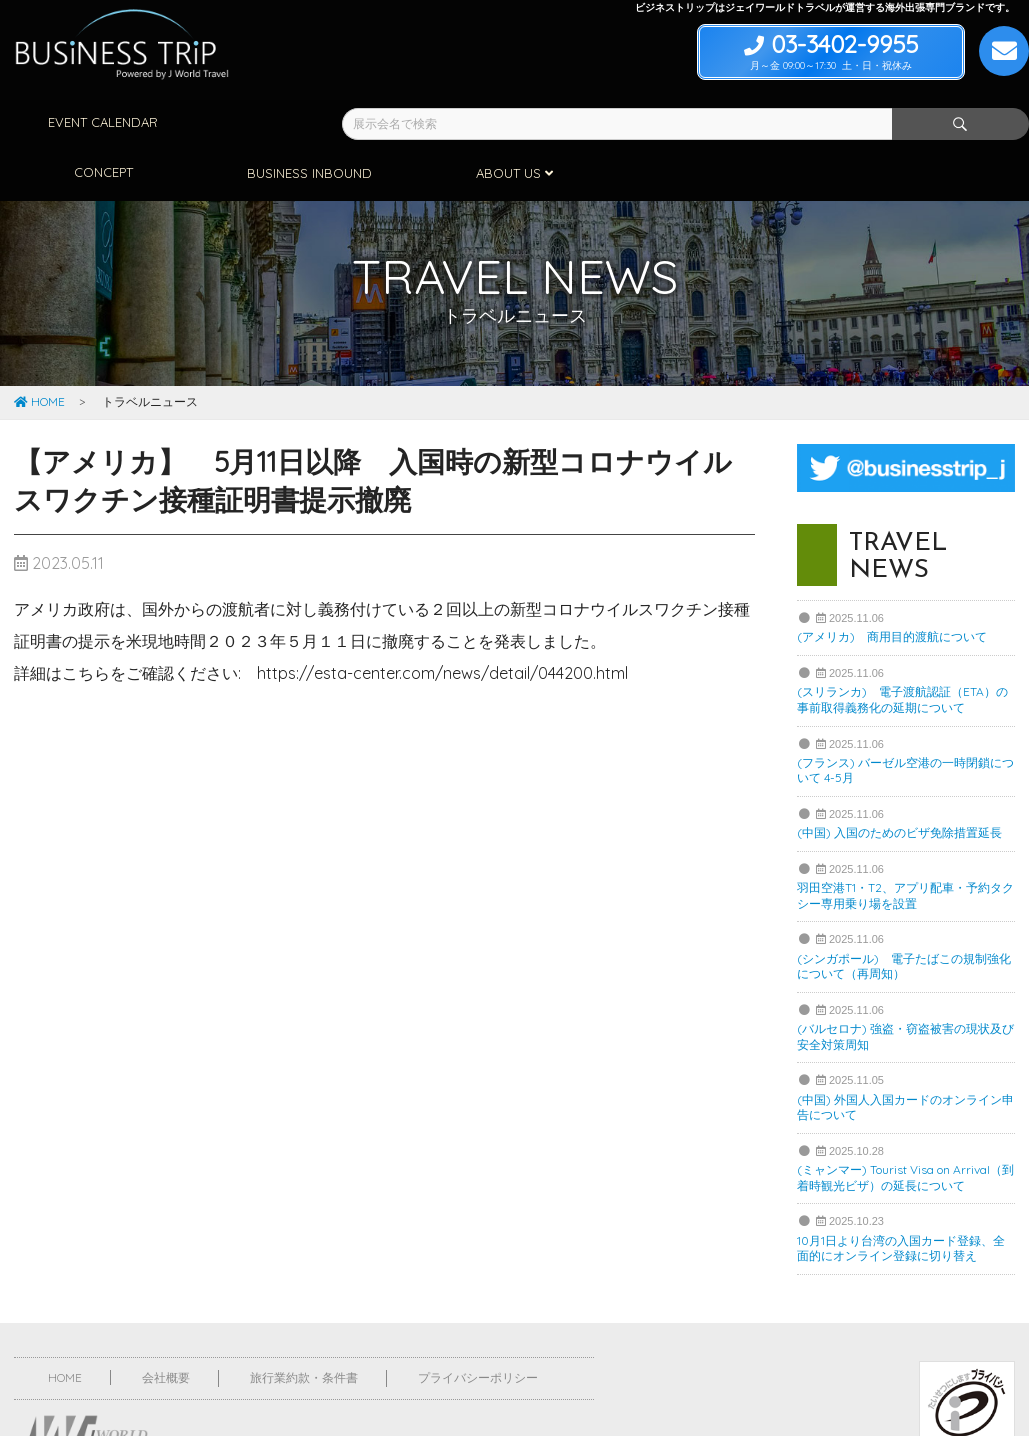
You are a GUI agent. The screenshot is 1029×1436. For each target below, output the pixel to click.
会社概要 (166, 1326)
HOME (39, 350)
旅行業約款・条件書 (304, 1326)
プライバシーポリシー (478, 1326)
